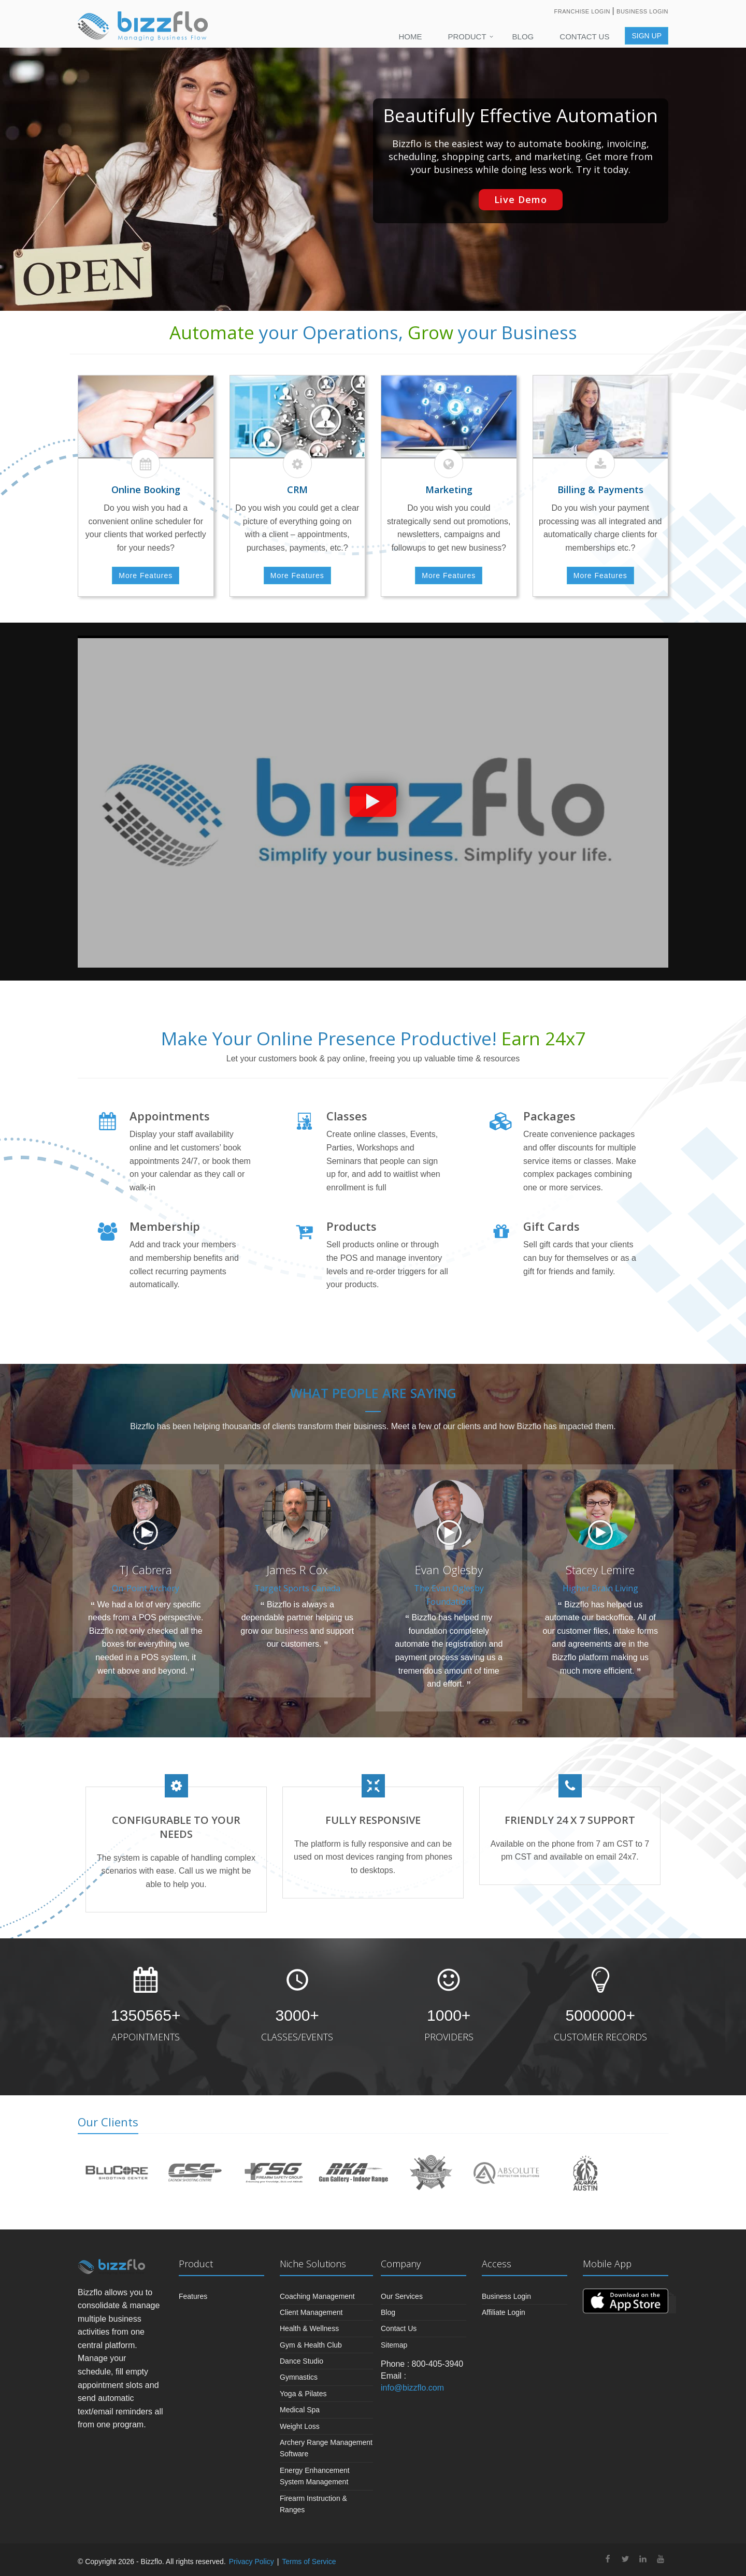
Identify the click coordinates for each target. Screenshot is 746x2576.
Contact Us (584, 36)
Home (410, 36)
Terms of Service (309, 2561)
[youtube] (660, 2560)
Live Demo (520, 199)
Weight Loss (300, 2426)
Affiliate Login (503, 2312)
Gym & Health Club (311, 2345)
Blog (523, 36)
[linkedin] (643, 2560)
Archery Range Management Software (326, 2448)
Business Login (642, 11)
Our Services (402, 2296)
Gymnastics (299, 2377)
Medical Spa (300, 2410)
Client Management (311, 2312)
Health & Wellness (309, 2328)
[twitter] (625, 2560)
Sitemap (394, 2345)
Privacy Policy (251, 2561)
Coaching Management (317, 2296)
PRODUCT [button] (467, 36)
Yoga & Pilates (303, 2394)
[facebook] (608, 2560)
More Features (146, 575)
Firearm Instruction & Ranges (313, 2504)
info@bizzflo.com (412, 2387)
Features (193, 2296)
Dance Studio (301, 2361)
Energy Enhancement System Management (315, 2476)
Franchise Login (583, 11)
